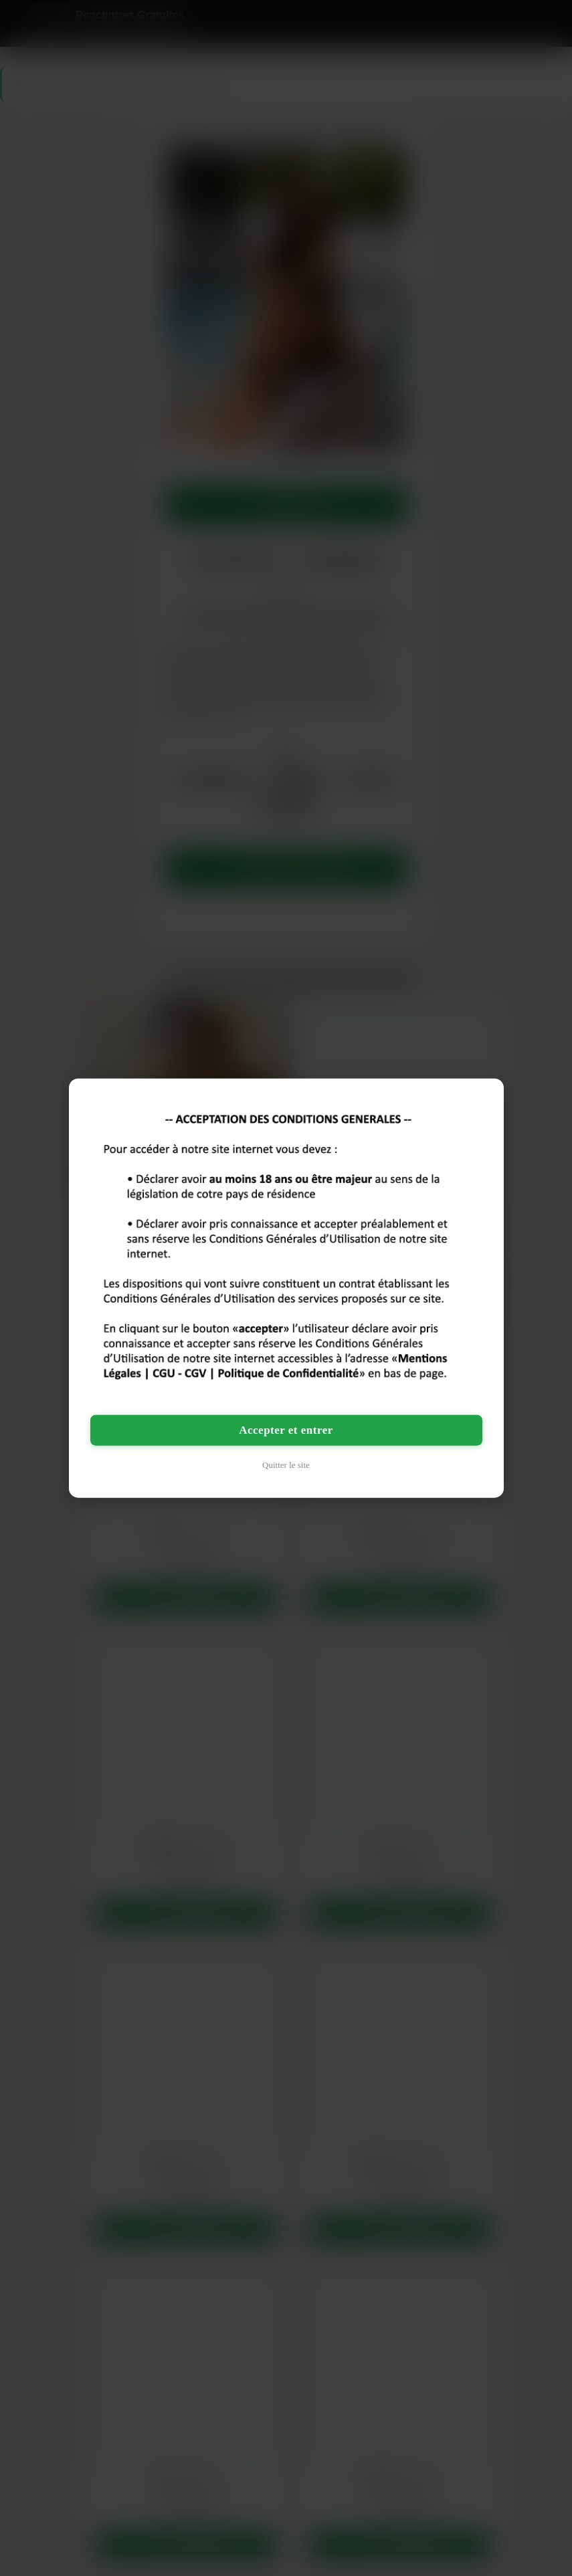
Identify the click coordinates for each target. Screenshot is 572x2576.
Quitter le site (286, 1464)
